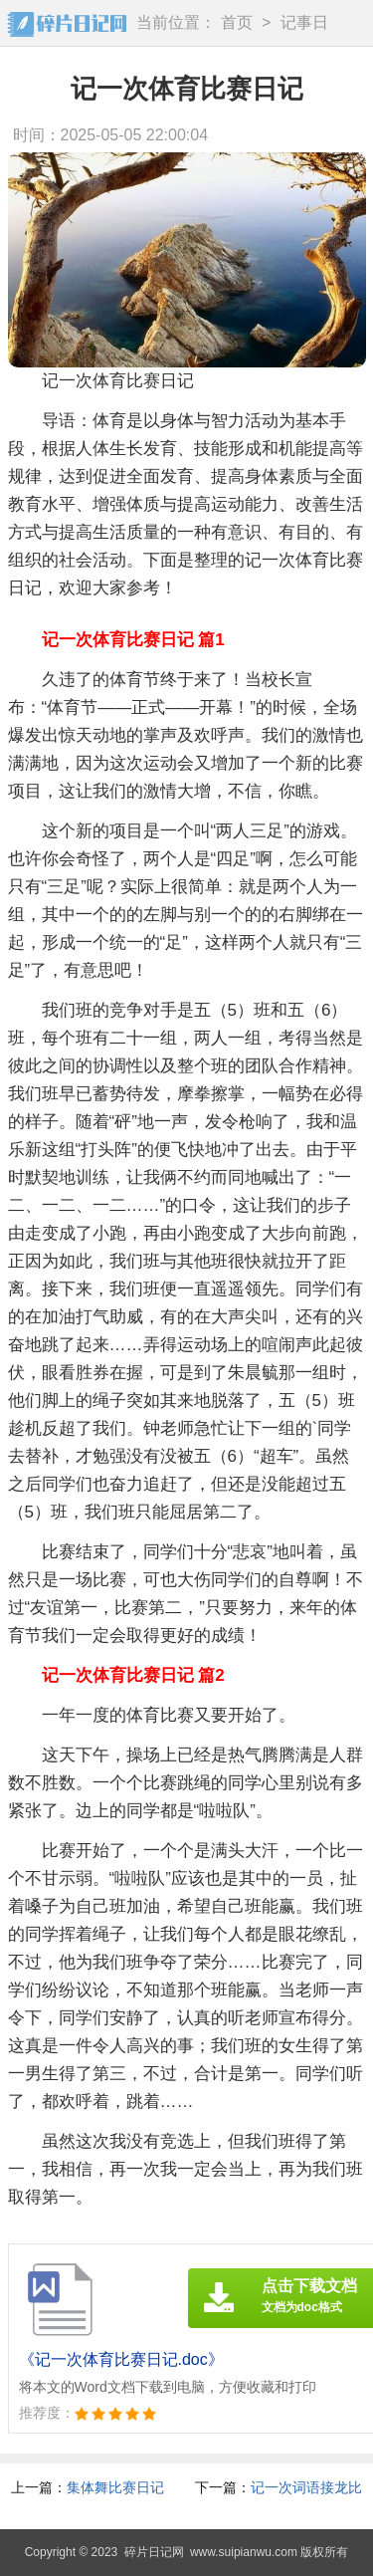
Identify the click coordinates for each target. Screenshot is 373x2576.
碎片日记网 (154, 2552)
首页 (237, 22)
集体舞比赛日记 (115, 2487)
